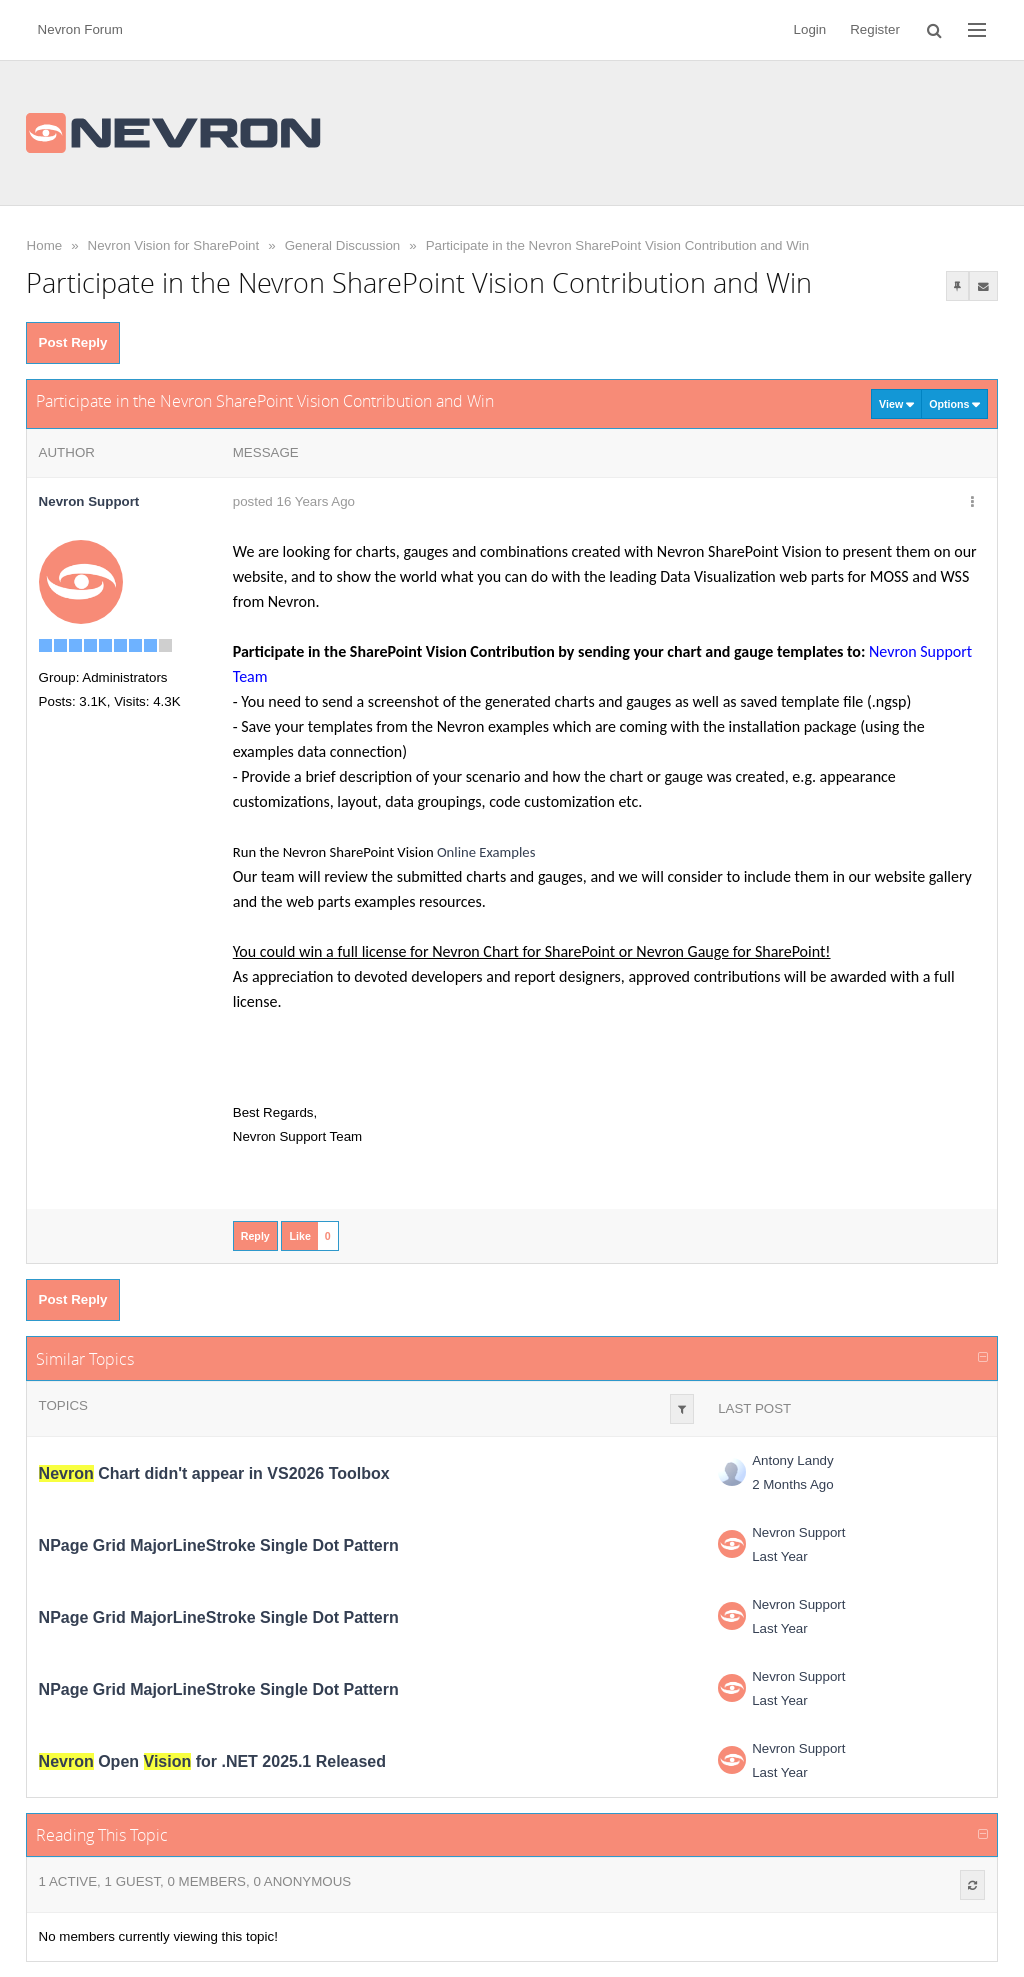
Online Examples (486, 852)
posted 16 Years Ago (294, 501)
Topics (63, 1405)
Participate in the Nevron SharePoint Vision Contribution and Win (618, 245)
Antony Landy (793, 1460)
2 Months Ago (793, 1484)
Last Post (754, 1408)
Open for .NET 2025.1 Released (212, 1761)
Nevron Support (798, 1532)
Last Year (780, 1556)
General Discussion (343, 245)
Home (45, 245)
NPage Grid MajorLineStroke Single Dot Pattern (219, 1545)
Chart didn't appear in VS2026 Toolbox (214, 1473)
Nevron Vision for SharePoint (174, 245)
